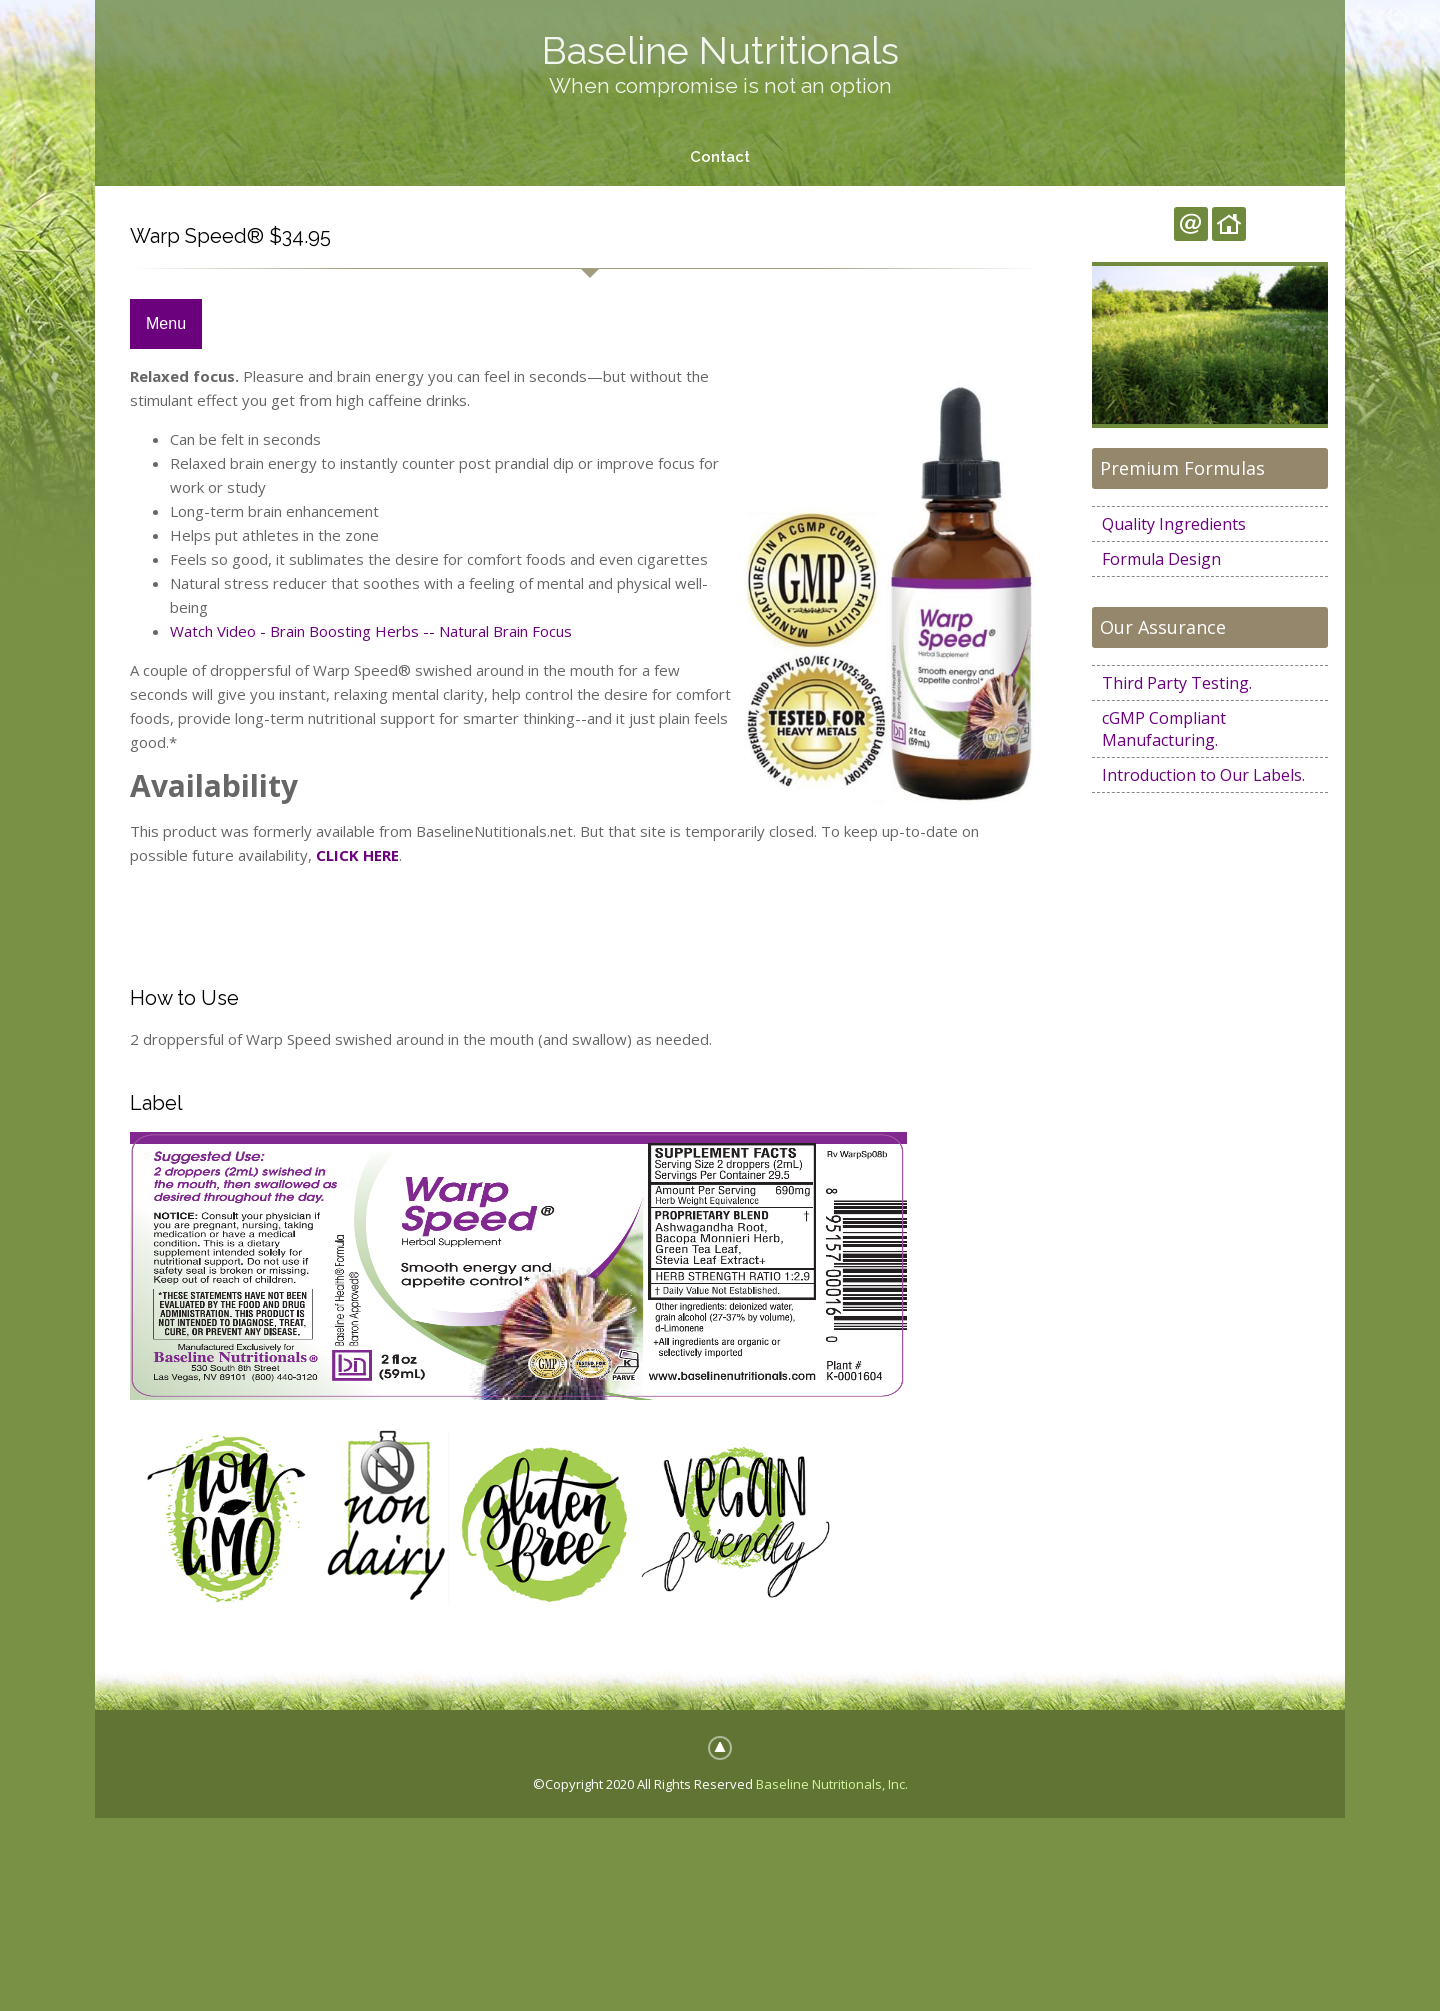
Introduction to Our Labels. (1203, 775)
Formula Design (1161, 559)
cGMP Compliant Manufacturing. (1164, 729)
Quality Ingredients (1174, 524)
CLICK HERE (357, 855)
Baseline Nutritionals (720, 50)
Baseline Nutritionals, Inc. (832, 1784)
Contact (720, 157)
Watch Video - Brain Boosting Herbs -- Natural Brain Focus (371, 631)
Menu (166, 323)
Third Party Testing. (1177, 683)
